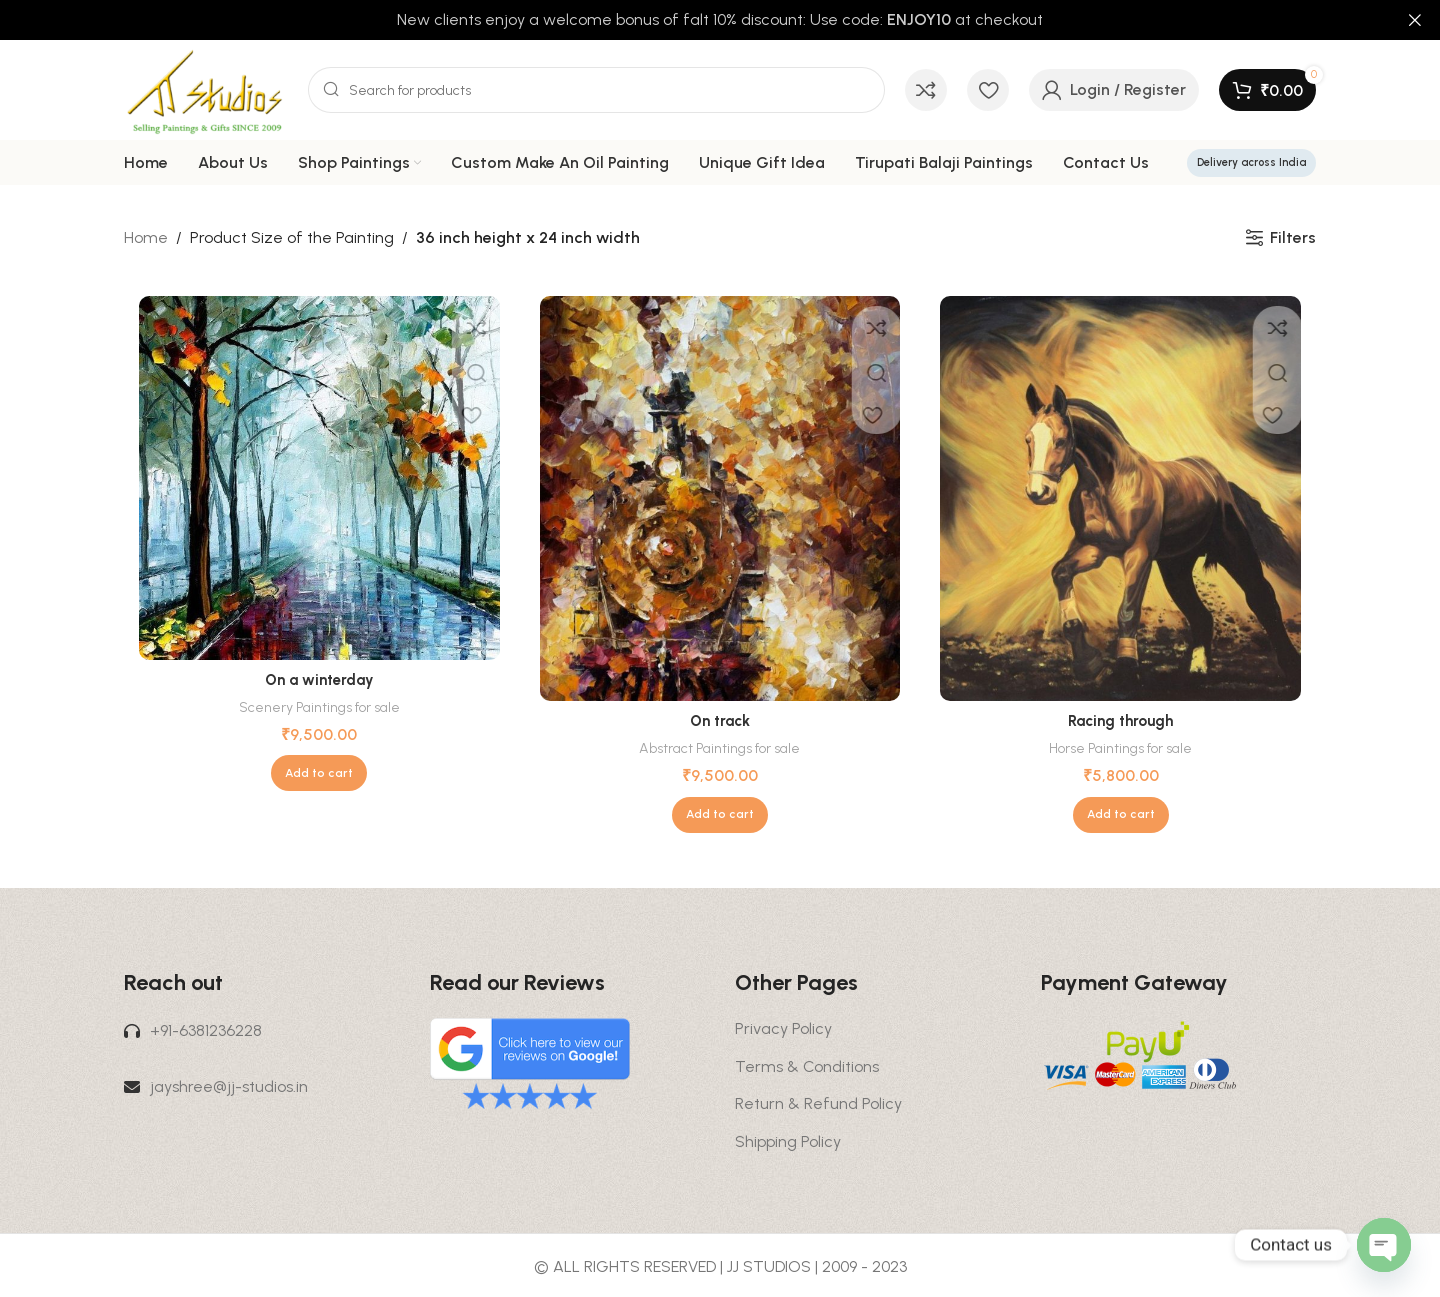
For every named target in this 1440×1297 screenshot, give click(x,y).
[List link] (262, 1031)
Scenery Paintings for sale (319, 707)
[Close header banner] (1415, 20)
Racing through (1121, 720)
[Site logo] (206, 88)
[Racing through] (1120, 499)
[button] (319, 773)
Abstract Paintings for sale (720, 748)
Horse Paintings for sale (1120, 748)
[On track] (720, 499)
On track (720, 720)
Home (146, 237)
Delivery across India (1251, 162)
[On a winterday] (319, 478)
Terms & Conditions (807, 1066)
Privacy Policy (783, 1028)
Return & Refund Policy (818, 1103)
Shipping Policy (788, 1141)
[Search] (596, 90)
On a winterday (319, 679)
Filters (1293, 237)
